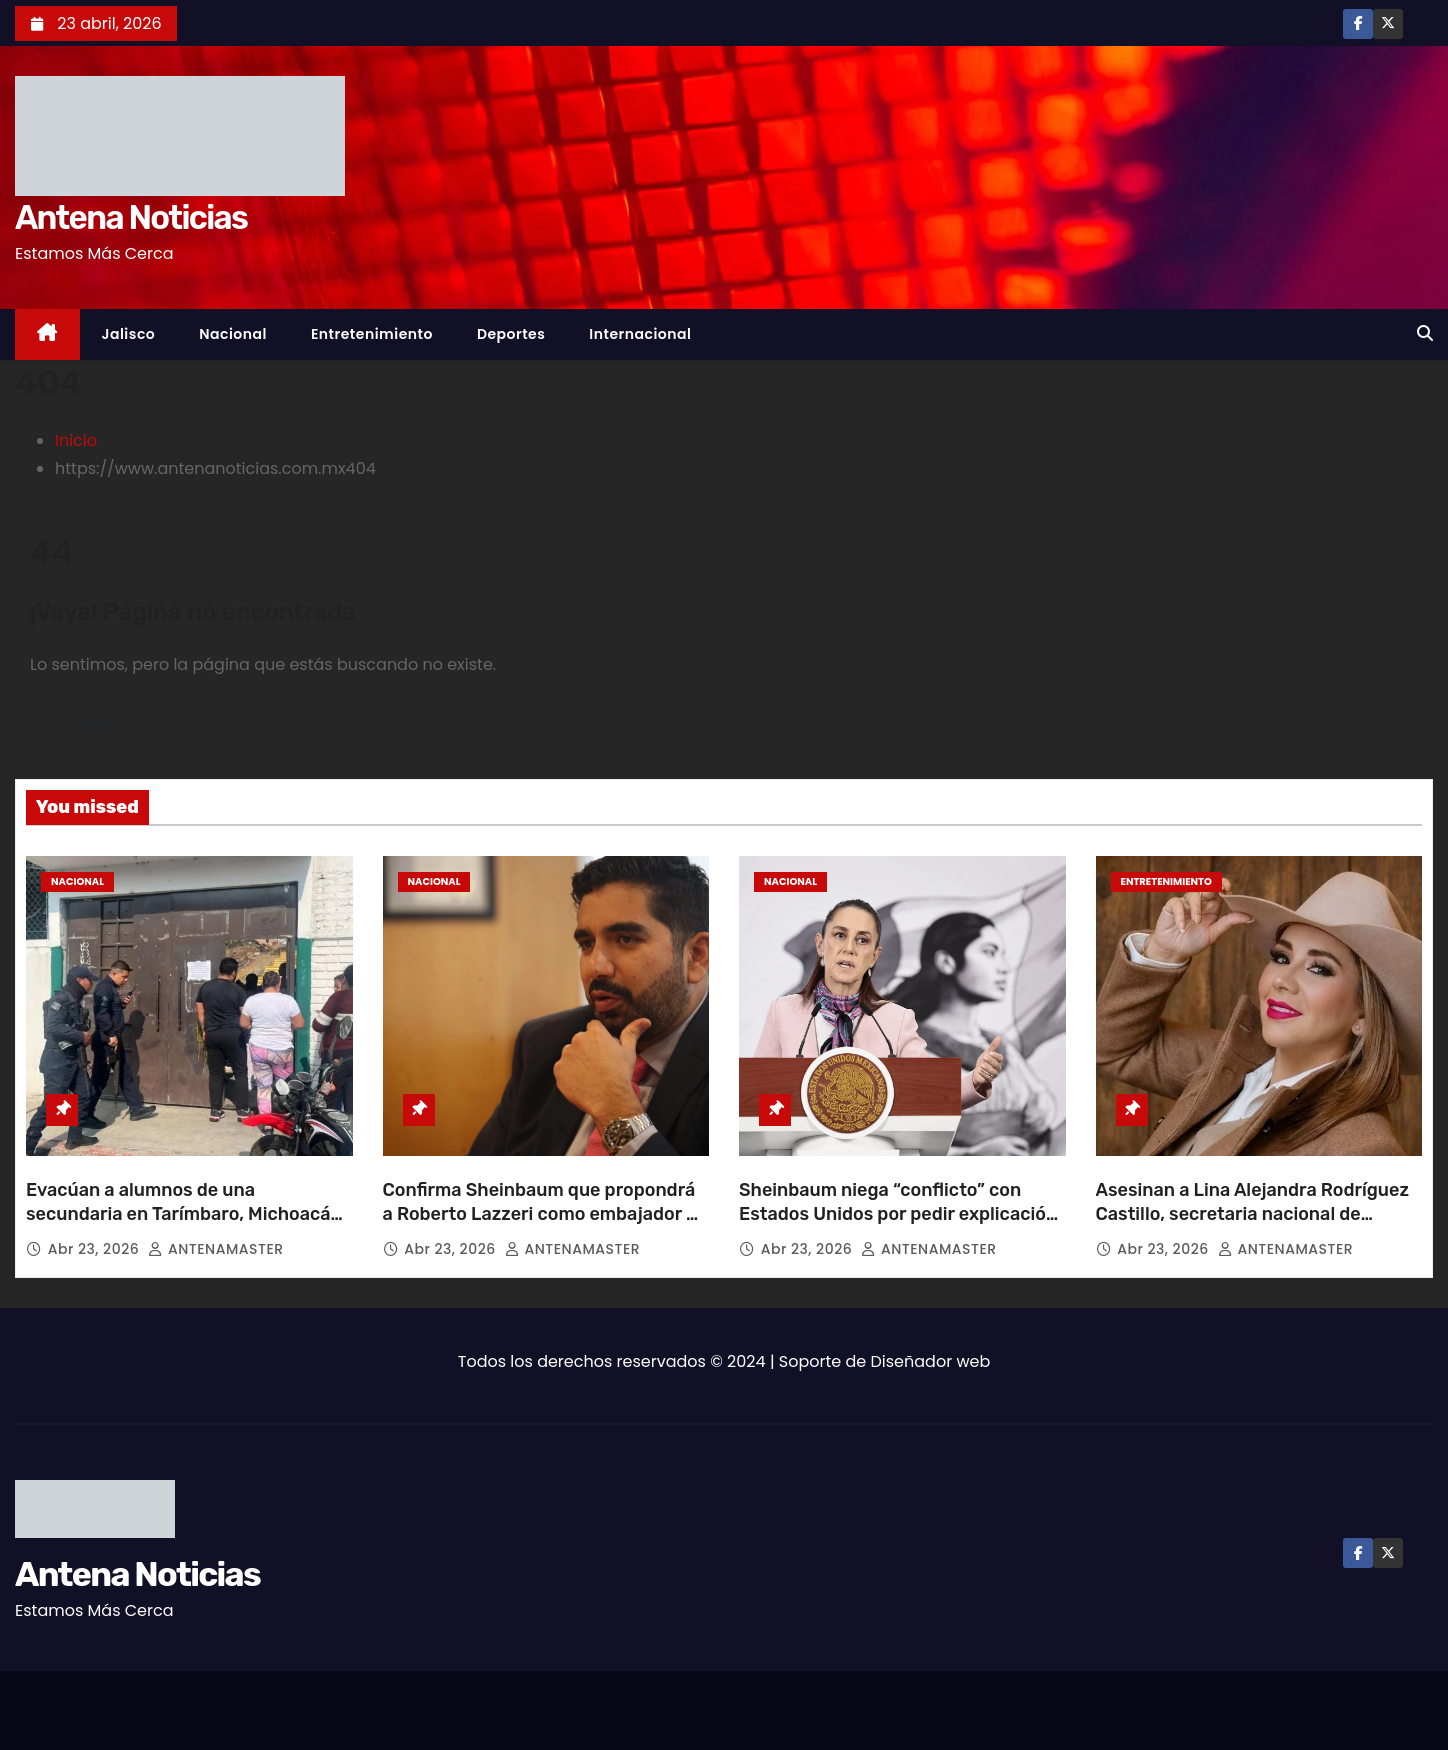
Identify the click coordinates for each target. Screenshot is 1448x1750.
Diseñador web (931, 1361)
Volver (93, 721)
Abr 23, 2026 (96, 1249)
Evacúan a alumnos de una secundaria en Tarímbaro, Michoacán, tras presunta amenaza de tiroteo (186, 1214)
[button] (1425, 333)
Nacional (233, 334)
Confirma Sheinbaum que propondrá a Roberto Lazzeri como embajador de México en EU (545, 1214)
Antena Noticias (131, 217)
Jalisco (129, 334)
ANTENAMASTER (215, 1249)
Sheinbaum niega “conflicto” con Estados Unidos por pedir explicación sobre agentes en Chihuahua (898, 1214)
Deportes (511, 334)
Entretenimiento (372, 334)
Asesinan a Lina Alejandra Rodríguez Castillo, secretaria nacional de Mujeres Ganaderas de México (1252, 1214)
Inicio (76, 440)
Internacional (640, 334)
